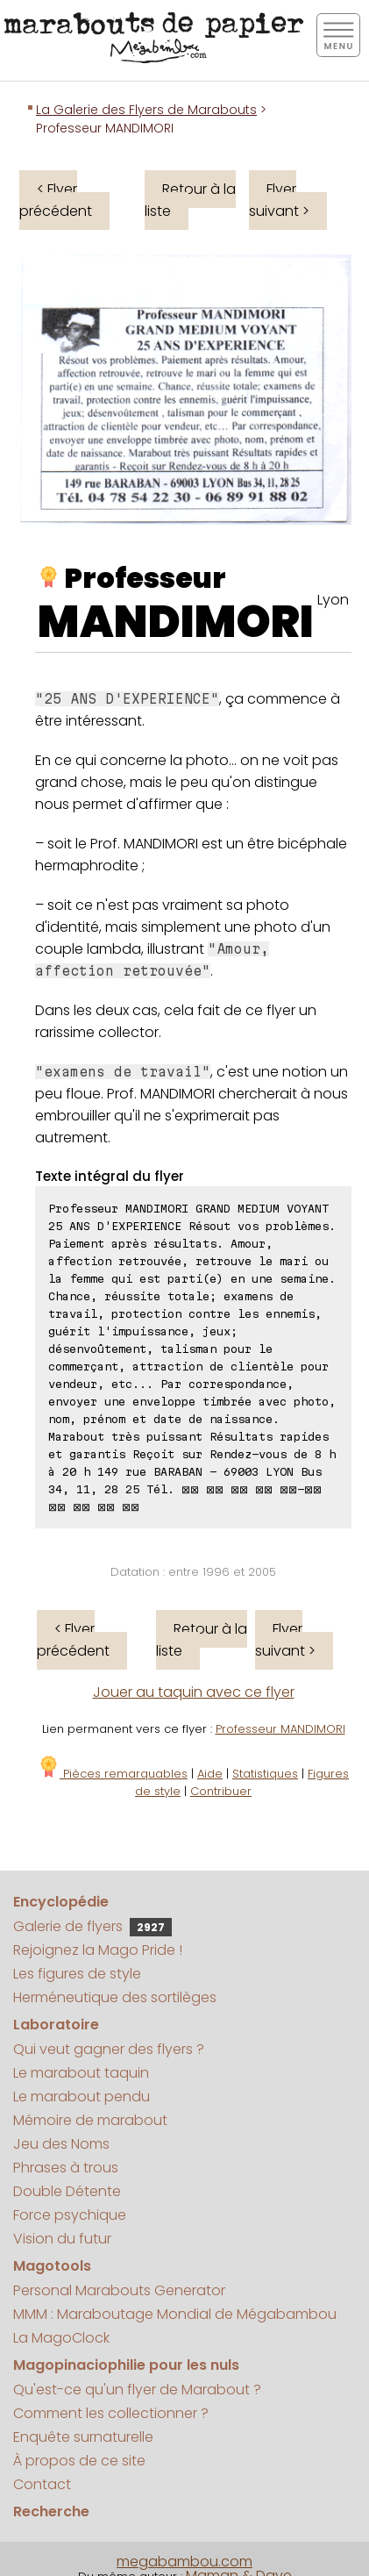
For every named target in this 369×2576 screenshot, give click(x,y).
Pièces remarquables (113, 1773)
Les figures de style (77, 1974)
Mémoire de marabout (90, 2120)
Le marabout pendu (81, 2096)
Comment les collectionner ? (111, 2413)
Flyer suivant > (279, 200)
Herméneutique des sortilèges (114, 1997)
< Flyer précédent (55, 200)
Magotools (52, 2266)
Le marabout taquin (81, 2073)
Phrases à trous (65, 2167)
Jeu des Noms (61, 2144)
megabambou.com (184, 2561)
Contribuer (221, 1791)
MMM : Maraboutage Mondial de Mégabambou (175, 2314)
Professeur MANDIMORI (280, 1729)
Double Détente (67, 2191)
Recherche (51, 2511)
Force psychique (69, 2215)
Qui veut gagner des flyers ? (108, 2049)
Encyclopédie (61, 1902)
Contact (42, 2484)
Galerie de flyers (92, 1926)
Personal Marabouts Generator (119, 2290)
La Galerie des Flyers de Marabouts (146, 109)
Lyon (333, 600)
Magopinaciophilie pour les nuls (126, 2365)
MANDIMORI (176, 622)
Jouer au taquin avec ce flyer (193, 1692)
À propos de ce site (79, 2461)
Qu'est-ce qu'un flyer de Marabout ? (137, 2389)
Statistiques (265, 1773)
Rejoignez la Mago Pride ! (97, 1950)
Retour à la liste (190, 200)
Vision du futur (62, 2239)
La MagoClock (61, 2338)
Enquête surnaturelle (83, 2437)
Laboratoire (56, 2024)
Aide (210, 1773)
